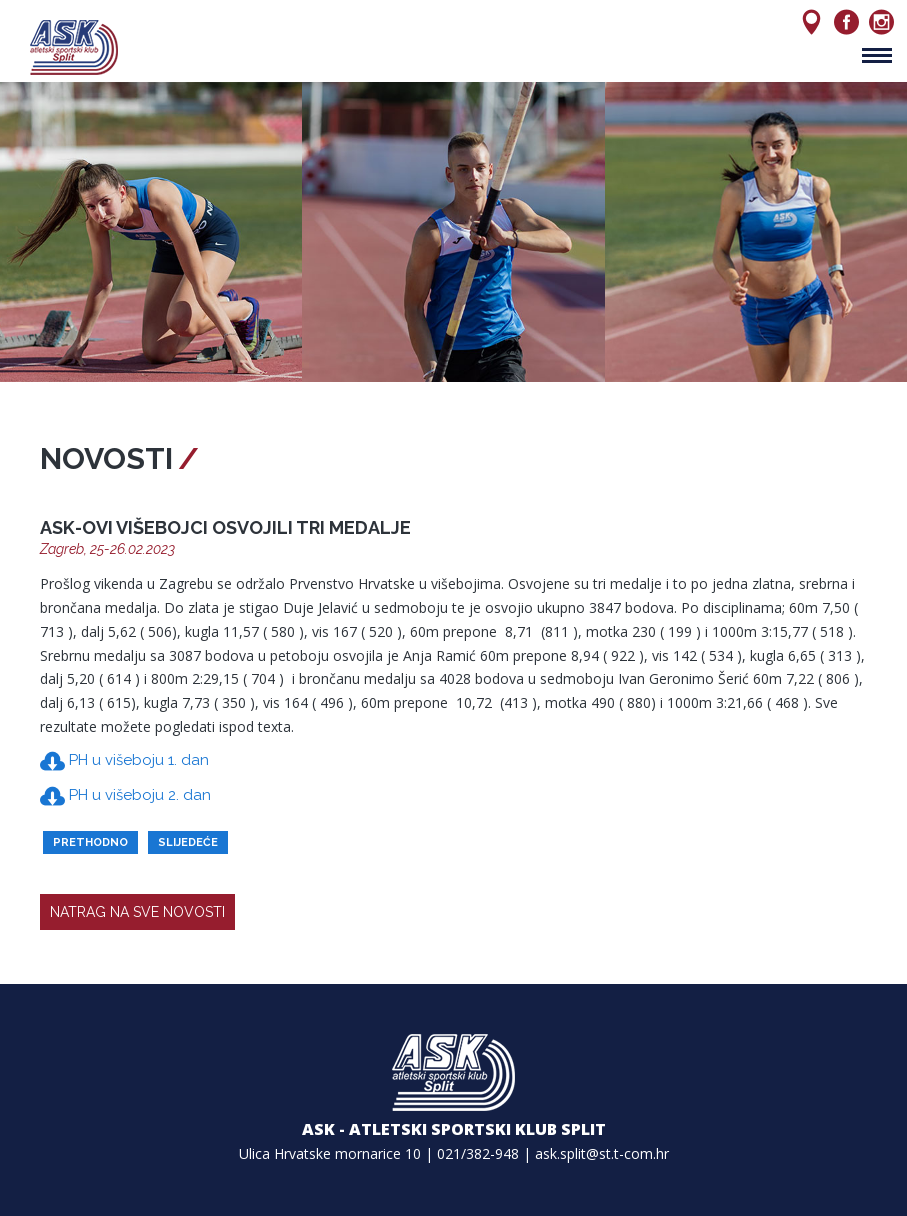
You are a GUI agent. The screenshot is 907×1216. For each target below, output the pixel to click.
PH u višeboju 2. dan (125, 796)
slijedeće (188, 842)
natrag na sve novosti (137, 912)
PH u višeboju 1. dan (124, 761)
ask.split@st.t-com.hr (602, 1153)
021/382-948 (478, 1153)
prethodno (90, 842)
